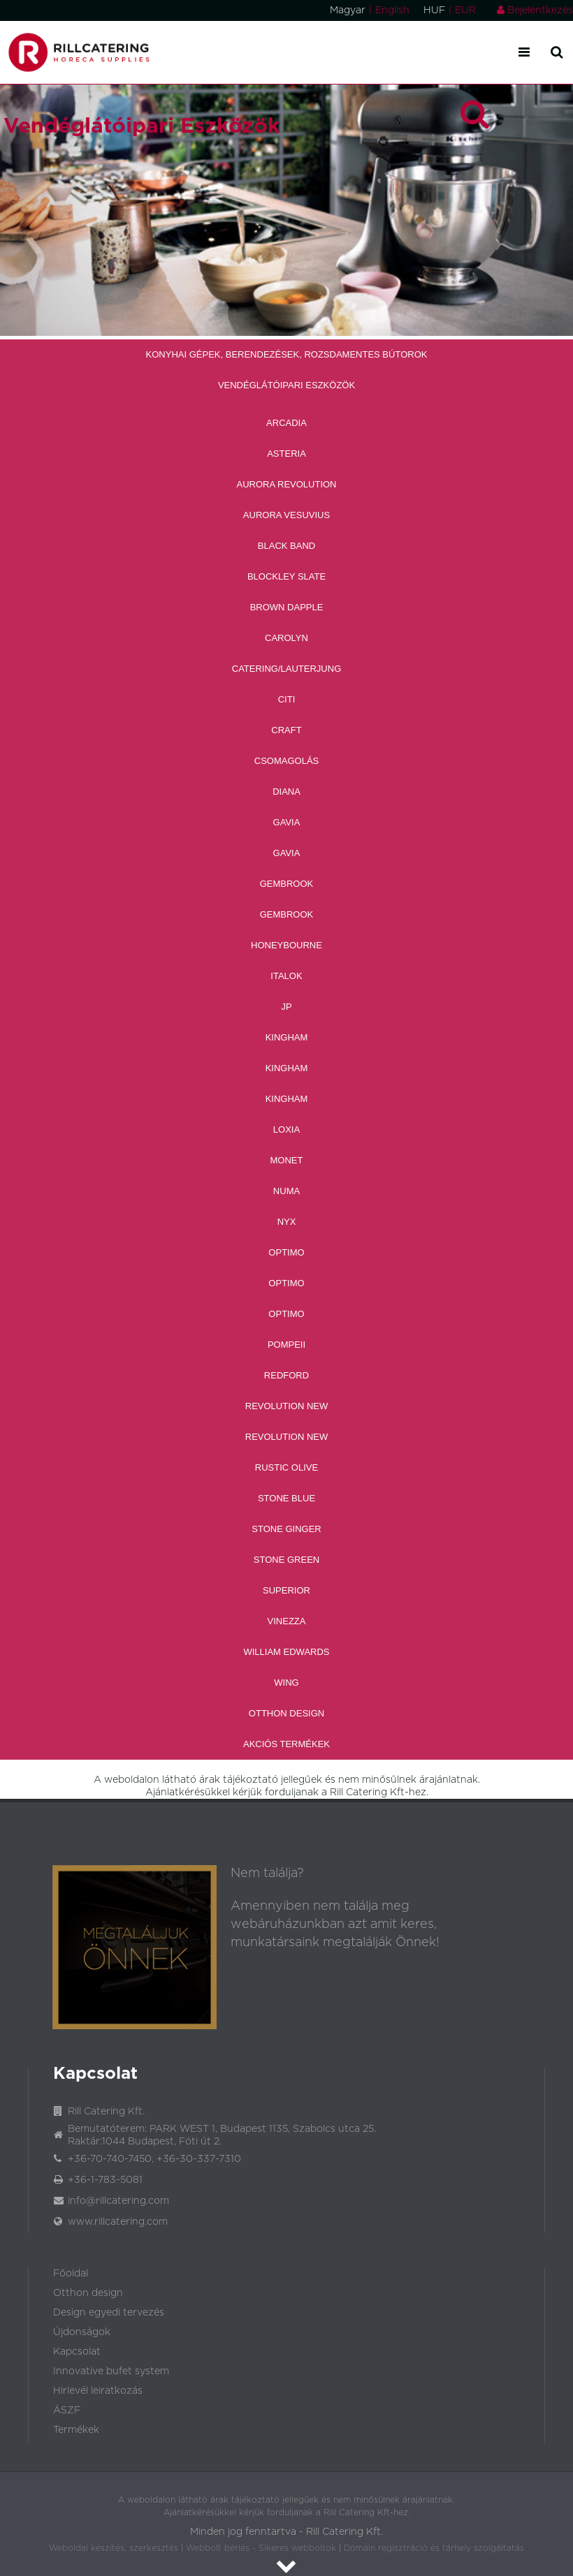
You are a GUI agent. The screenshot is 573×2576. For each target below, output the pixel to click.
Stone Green (286, 1559)
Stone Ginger (286, 1529)
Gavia (286, 822)
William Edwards (286, 1652)
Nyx (286, 1221)
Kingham (287, 1037)
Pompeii (286, 1344)
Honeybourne (286, 945)
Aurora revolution (286, 484)
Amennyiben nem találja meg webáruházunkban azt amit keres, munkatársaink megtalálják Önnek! (335, 1924)
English (392, 10)
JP (286, 1006)
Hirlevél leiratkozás (98, 2391)
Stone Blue (286, 1498)
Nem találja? (267, 1873)
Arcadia (286, 423)
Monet (286, 1160)
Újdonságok (81, 2332)
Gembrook (287, 883)
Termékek (76, 2430)
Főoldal (70, 2274)
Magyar (347, 10)
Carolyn (286, 638)
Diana (286, 791)
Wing (286, 1682)
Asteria (286, 453)
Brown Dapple (287, 607)
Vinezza (287, 1621)
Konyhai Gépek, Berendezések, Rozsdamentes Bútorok (287, 354)
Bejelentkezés (535, 10)
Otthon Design (286, 1713)
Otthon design (88, 2293)
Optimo (286, 1252)
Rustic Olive (286, 1467)
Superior (286, 1590)
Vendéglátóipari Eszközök (286, 385)
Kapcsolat (77, 2352)
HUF (434, 10)
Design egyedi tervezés (108, 2313)
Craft (286, 730)
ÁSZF (66, 2410)
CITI (287, 699)
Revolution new (286, 1406)
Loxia (286, 1129)
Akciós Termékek (286, 1744)
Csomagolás (286, 761)
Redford (286, 1375)
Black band (286, 545)
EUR (465, 10)
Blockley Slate (286, 576)
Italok (286, 976)
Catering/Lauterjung (287, 668)
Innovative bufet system (111, 2371)
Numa (286, 1191)
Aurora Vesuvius (286, 515)
